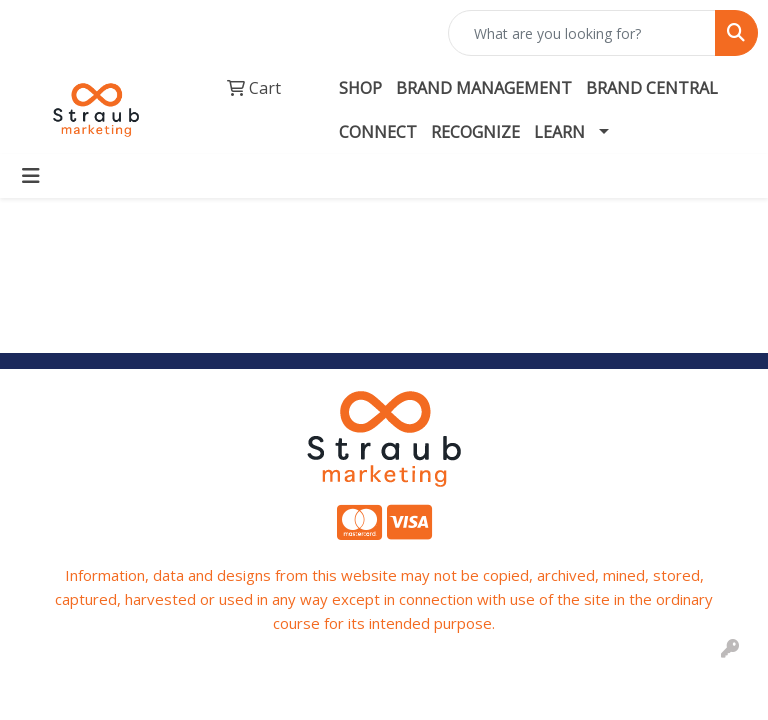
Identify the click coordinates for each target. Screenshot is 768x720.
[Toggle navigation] (31, 176)
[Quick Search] (582, 33)
